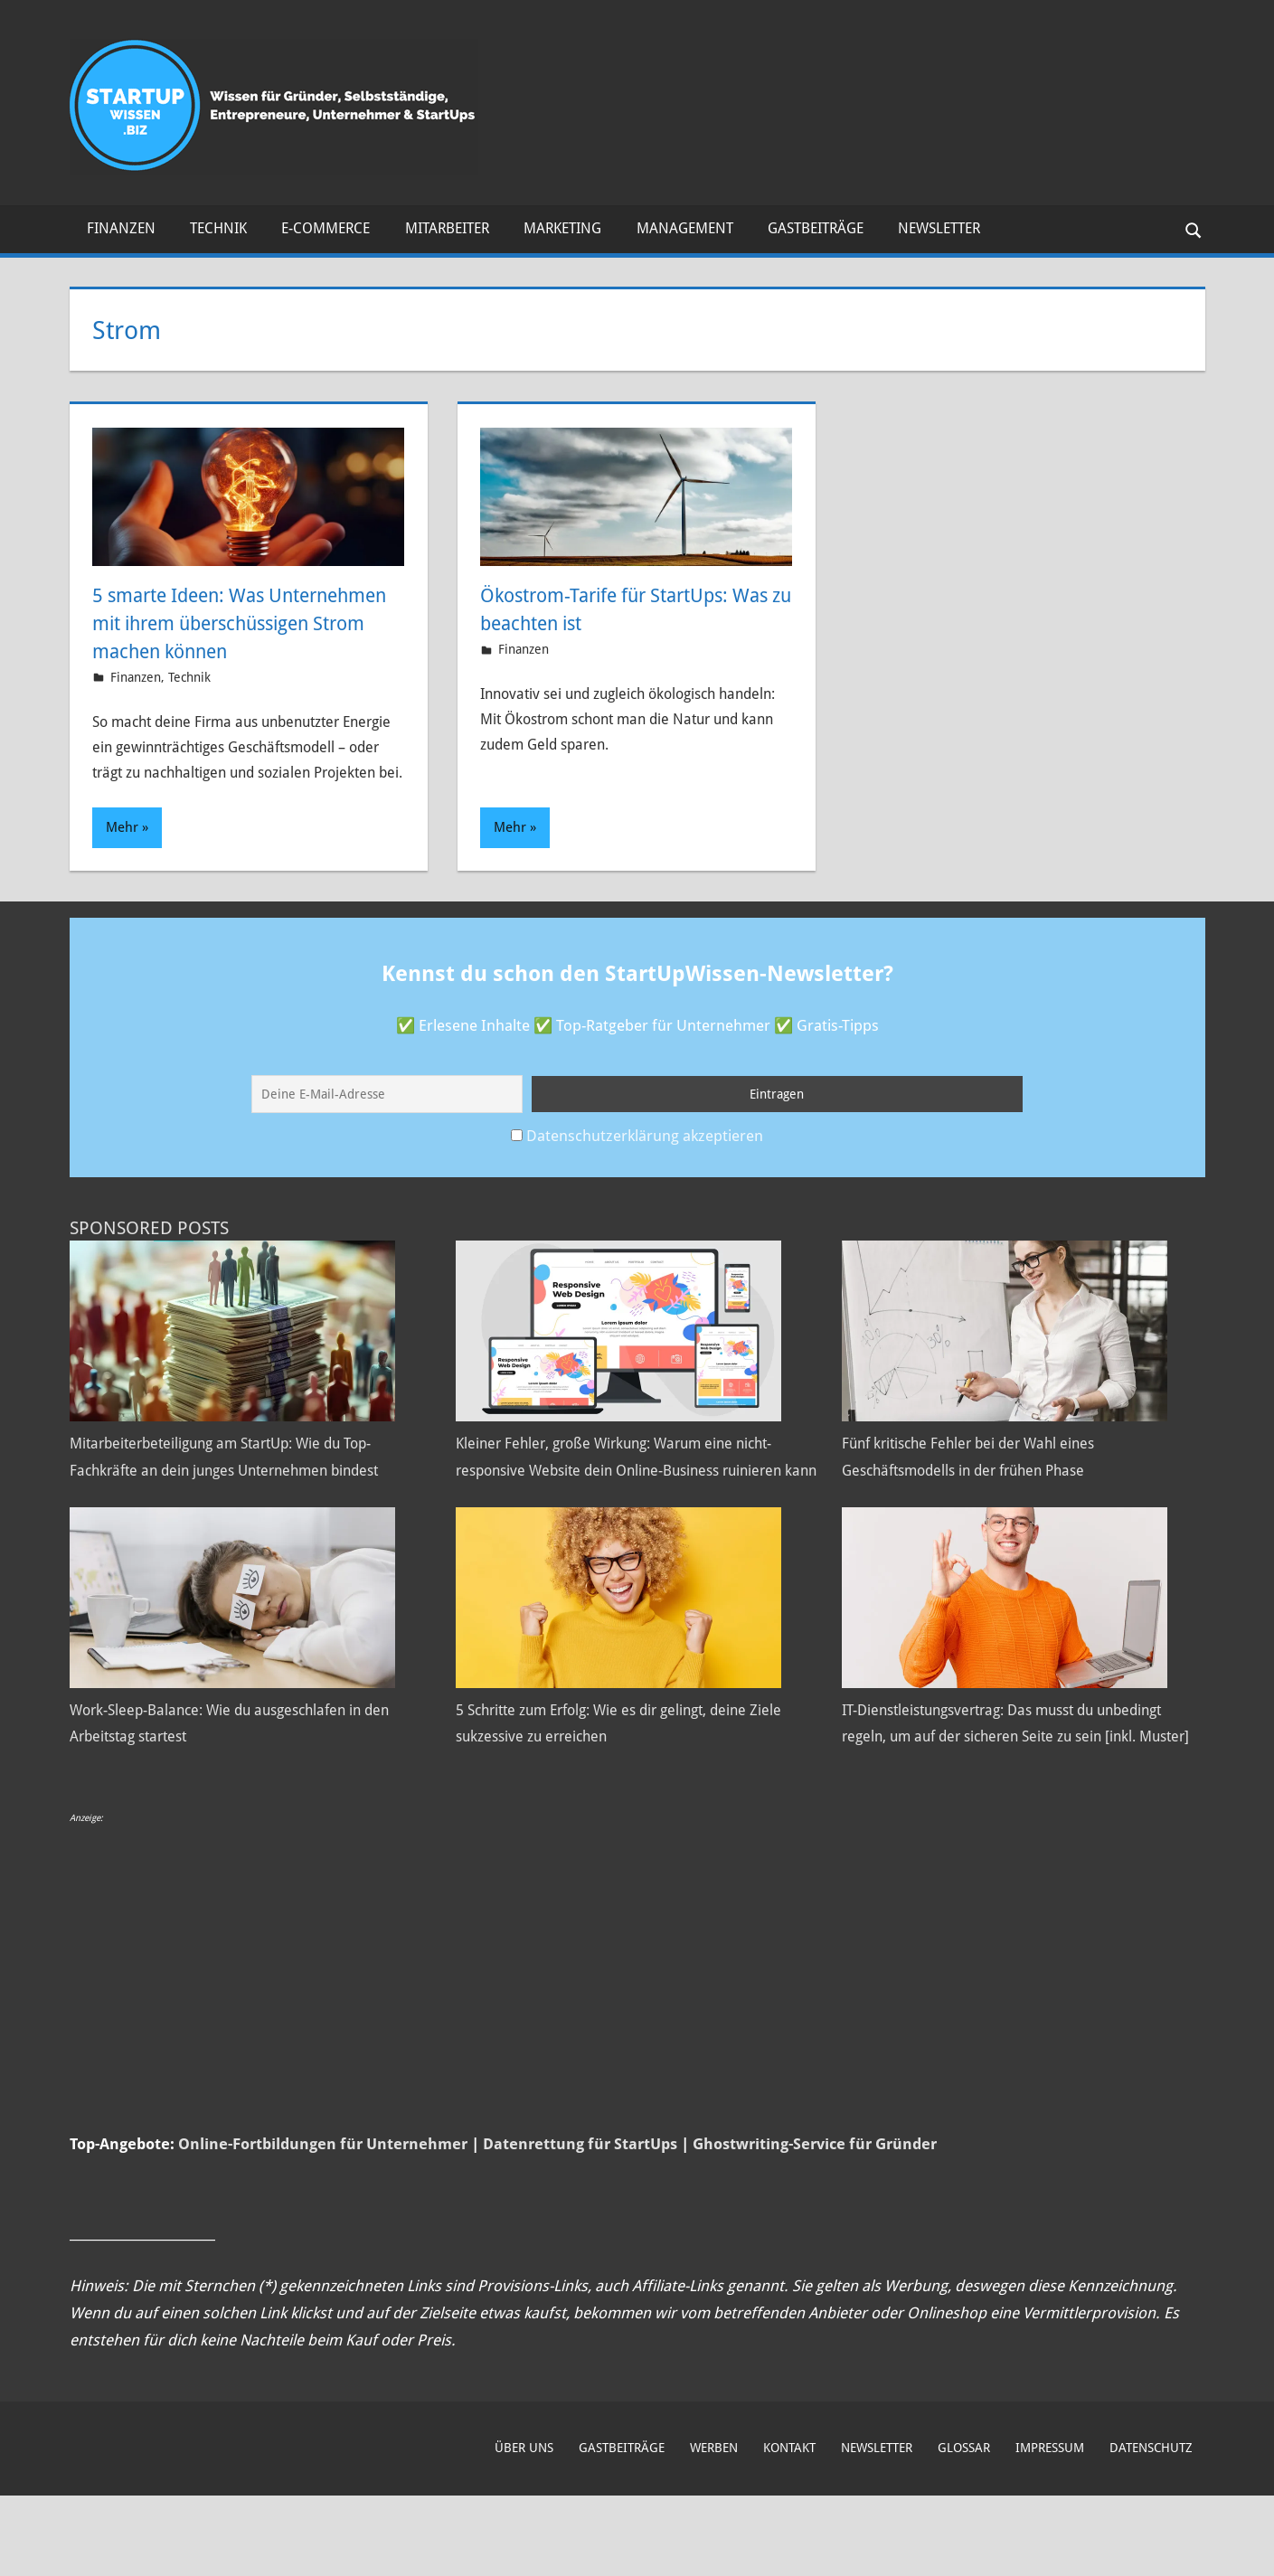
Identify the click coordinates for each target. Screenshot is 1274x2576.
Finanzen (121, 228)
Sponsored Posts (149, 1255)
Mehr (122, 855)
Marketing (562, 228)
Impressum (1049, 2529)
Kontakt (789, 2529)
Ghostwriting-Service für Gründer (815, 2225)
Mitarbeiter (447, 228)
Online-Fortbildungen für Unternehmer (322, 2225)
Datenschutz (1151, 2529)
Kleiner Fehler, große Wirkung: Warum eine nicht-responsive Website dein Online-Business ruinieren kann (630, 1497)
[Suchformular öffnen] (1192, 229)
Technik (218, 228)
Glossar (964, 2529)
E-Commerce (325, 228)
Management (685, 228)
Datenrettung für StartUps (580, 2225)
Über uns (524, 2529)
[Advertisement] (612, 2047)
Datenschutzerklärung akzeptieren (644, 1163)
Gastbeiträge (815, 228)
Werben (714, 2529)
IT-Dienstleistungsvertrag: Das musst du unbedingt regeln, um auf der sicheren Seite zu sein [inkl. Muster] (1016, 1790)
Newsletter (939, 228)
